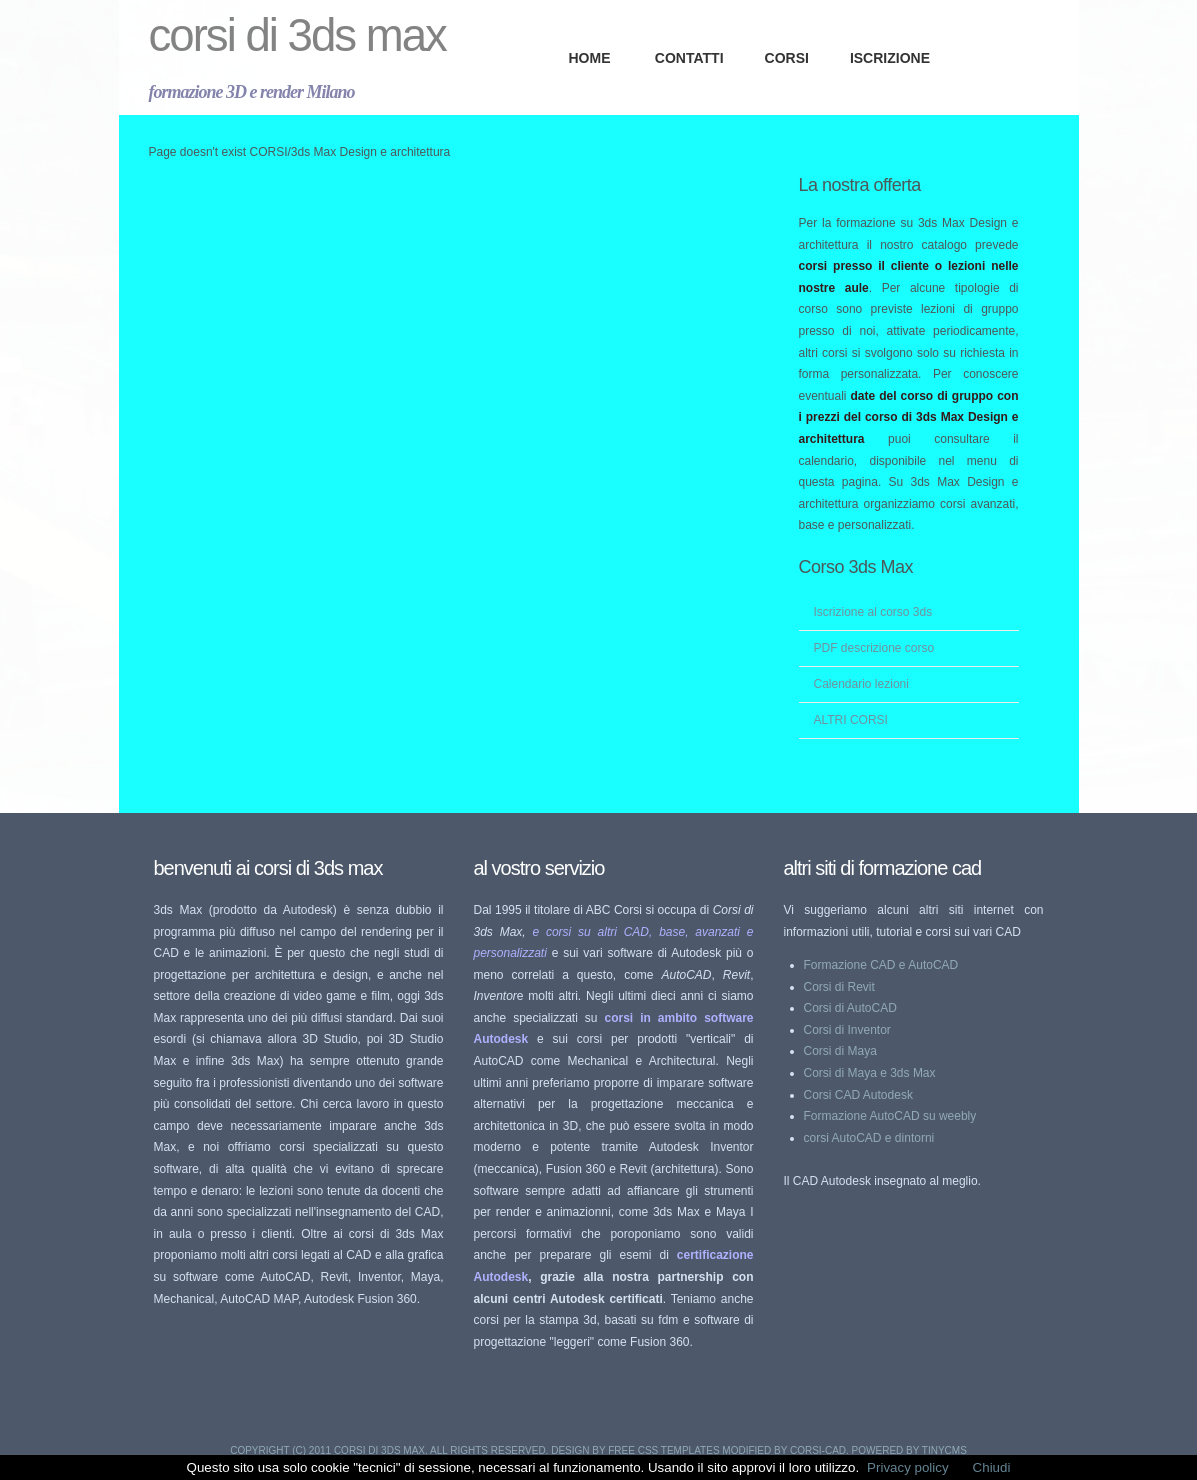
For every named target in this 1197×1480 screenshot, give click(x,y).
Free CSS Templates (663, 1450)
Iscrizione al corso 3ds (873, 612)
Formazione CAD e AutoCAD (881, 965)
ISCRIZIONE (890, 58)
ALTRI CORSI (851, 720)
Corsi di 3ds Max (297, 35)
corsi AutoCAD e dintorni (869, 1138)
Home (590, 58)
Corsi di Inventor (847, 1030)
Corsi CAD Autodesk (858, 1095)
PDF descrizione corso (874, 648)
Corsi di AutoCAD (850, 1008)
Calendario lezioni (861, 684)
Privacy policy (907, 1467)
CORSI (787, 58)
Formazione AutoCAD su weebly (890, 1116)
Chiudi (992, 1467)
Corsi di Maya (840, 1051)
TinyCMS (944, 1450)
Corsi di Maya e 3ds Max (870, 1073)
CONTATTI (689, 58)
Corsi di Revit (839, 987)
